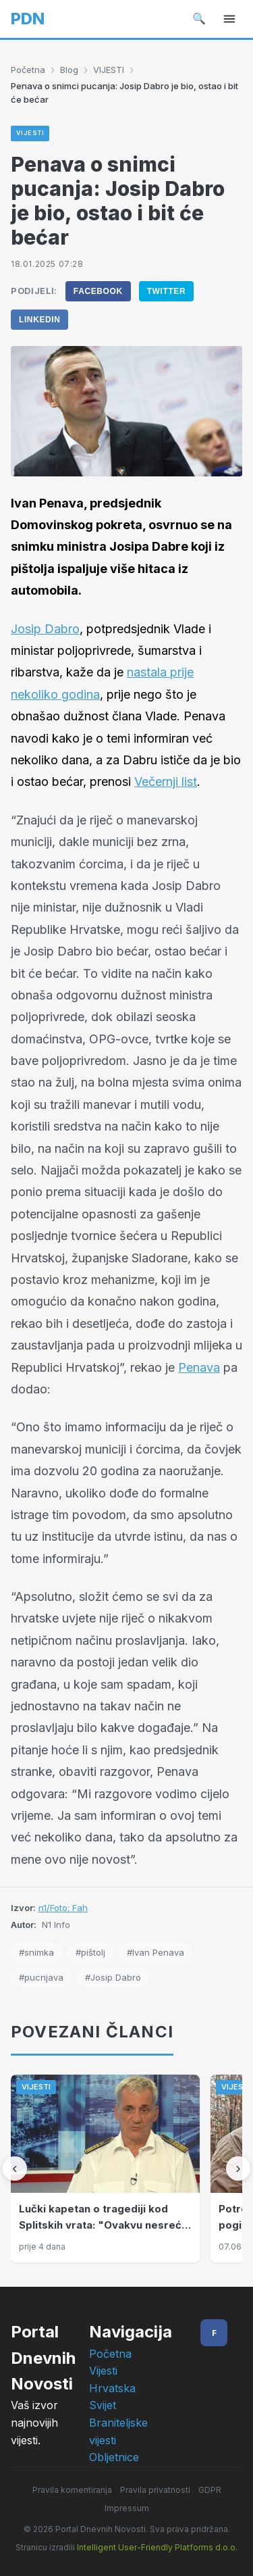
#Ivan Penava (155, 1952)
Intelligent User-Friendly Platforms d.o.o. (157, 2547)
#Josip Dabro (113, 1977)
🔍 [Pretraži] (199, 18)
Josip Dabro (45, 629)
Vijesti (103, 2370)
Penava (199, 1367)
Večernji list (165, 781)
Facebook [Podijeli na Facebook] (98, 291)
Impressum (127, 2508)
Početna (28, 69)
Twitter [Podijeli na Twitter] (166, 291)
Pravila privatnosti (155, 2490)
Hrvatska (112, 2388)
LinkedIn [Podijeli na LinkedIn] (39, 319)
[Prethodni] (15, 2168)
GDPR (209, 2490)
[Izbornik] (229, 19)
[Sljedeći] (238, 2168)
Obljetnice (114, 2457)
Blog (69, 69)
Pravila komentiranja (72, 2490)
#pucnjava (41, 1977)
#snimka (36, 1952)
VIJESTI (108, 69)
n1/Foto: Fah (63, 1907)
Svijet (102, 2405)
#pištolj (90, 1952)
